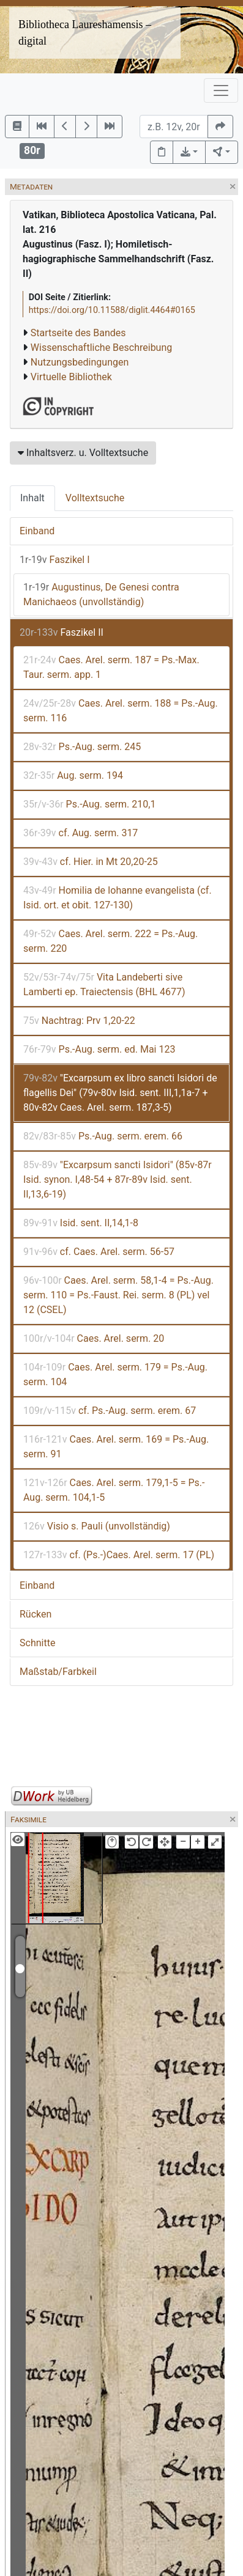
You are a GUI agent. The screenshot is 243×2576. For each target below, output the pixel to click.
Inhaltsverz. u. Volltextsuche (83, 452)
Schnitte (37, 1643)
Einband (37, 531)
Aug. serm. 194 (73, 775)
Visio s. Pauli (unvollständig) (96, 1526)
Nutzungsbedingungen (80, 362)
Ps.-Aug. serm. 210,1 (89, 804)
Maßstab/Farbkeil (58, 1671)
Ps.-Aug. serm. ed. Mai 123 (99, 1049)
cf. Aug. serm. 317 (80, 833)
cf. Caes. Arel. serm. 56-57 (98, 1251)
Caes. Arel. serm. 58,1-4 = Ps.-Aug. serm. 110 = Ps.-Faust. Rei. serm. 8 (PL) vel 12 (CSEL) (118, 1295)
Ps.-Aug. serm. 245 (82, 747)
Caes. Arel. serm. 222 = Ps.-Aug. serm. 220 (110, 941)
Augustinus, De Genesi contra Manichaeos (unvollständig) (101, 594)
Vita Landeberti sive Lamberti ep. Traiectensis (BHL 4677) (104, 984)
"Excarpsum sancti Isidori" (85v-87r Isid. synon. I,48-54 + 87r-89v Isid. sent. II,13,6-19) (117, 1179)
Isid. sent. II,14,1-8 (80, 1223)
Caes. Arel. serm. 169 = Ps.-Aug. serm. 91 (116, 1446)
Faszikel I (55, 559)
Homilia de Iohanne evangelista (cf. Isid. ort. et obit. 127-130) (117, 898)
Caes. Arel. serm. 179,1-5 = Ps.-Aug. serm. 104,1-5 (113, 1490)
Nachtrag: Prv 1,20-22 (79, 1020)
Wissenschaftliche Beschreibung (101, 347)
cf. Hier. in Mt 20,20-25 (90, 861)
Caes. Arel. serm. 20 (93, 1338)
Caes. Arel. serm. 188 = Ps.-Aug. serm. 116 (120, 710)
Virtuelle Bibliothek (71, 377)
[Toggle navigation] (221, 90)
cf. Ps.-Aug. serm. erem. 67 (109, 1410)
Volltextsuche (94, 498)
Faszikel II (61, 632)
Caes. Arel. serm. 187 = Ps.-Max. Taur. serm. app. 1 (111, 667)
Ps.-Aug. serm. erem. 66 (102, 1136)
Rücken (35, 1614)
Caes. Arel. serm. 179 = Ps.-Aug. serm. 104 (115, 1374)
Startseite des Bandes (78, 333)
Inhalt (32, 498)
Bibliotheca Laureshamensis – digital (84, 32)
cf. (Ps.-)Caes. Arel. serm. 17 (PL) (118, 1555)
